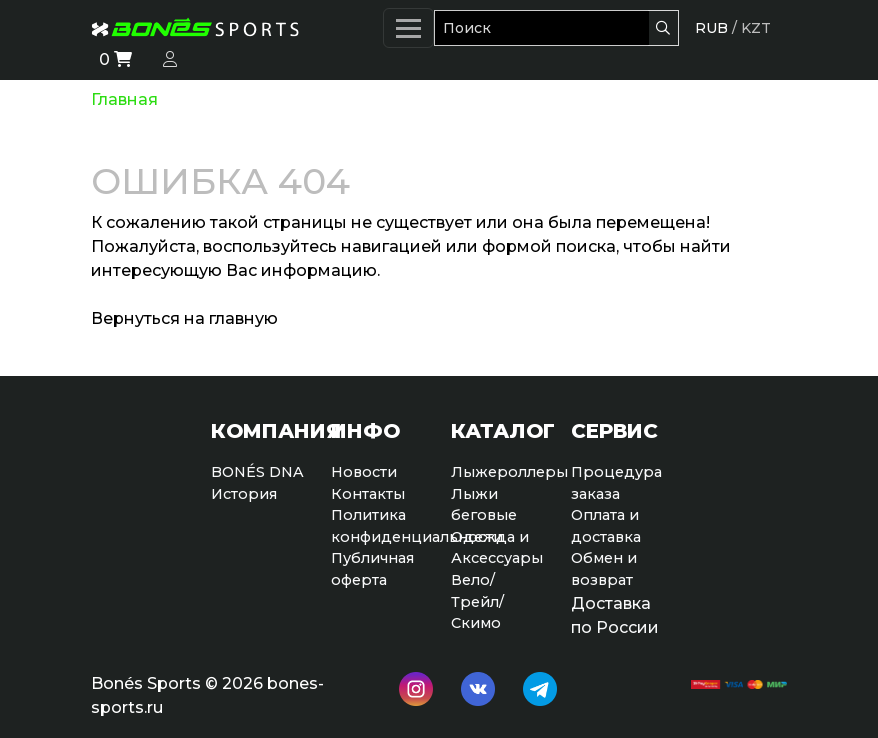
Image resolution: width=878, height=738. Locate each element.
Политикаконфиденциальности (379, 526)
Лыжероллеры (499, 472)
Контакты (368, 494)
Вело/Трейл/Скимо (477, 601)
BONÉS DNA (257, 472)
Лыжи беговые (484, 505)
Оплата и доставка (606, 526)
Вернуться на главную (184, 318)
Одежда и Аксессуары (497, 548)
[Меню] (408, 28)
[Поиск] (541, 28)
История (244, 494)
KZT (756, 28)
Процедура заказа (616, 483)
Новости (364, 472)
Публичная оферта (372, 569)
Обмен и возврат (604, 569)
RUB (711, 28)
